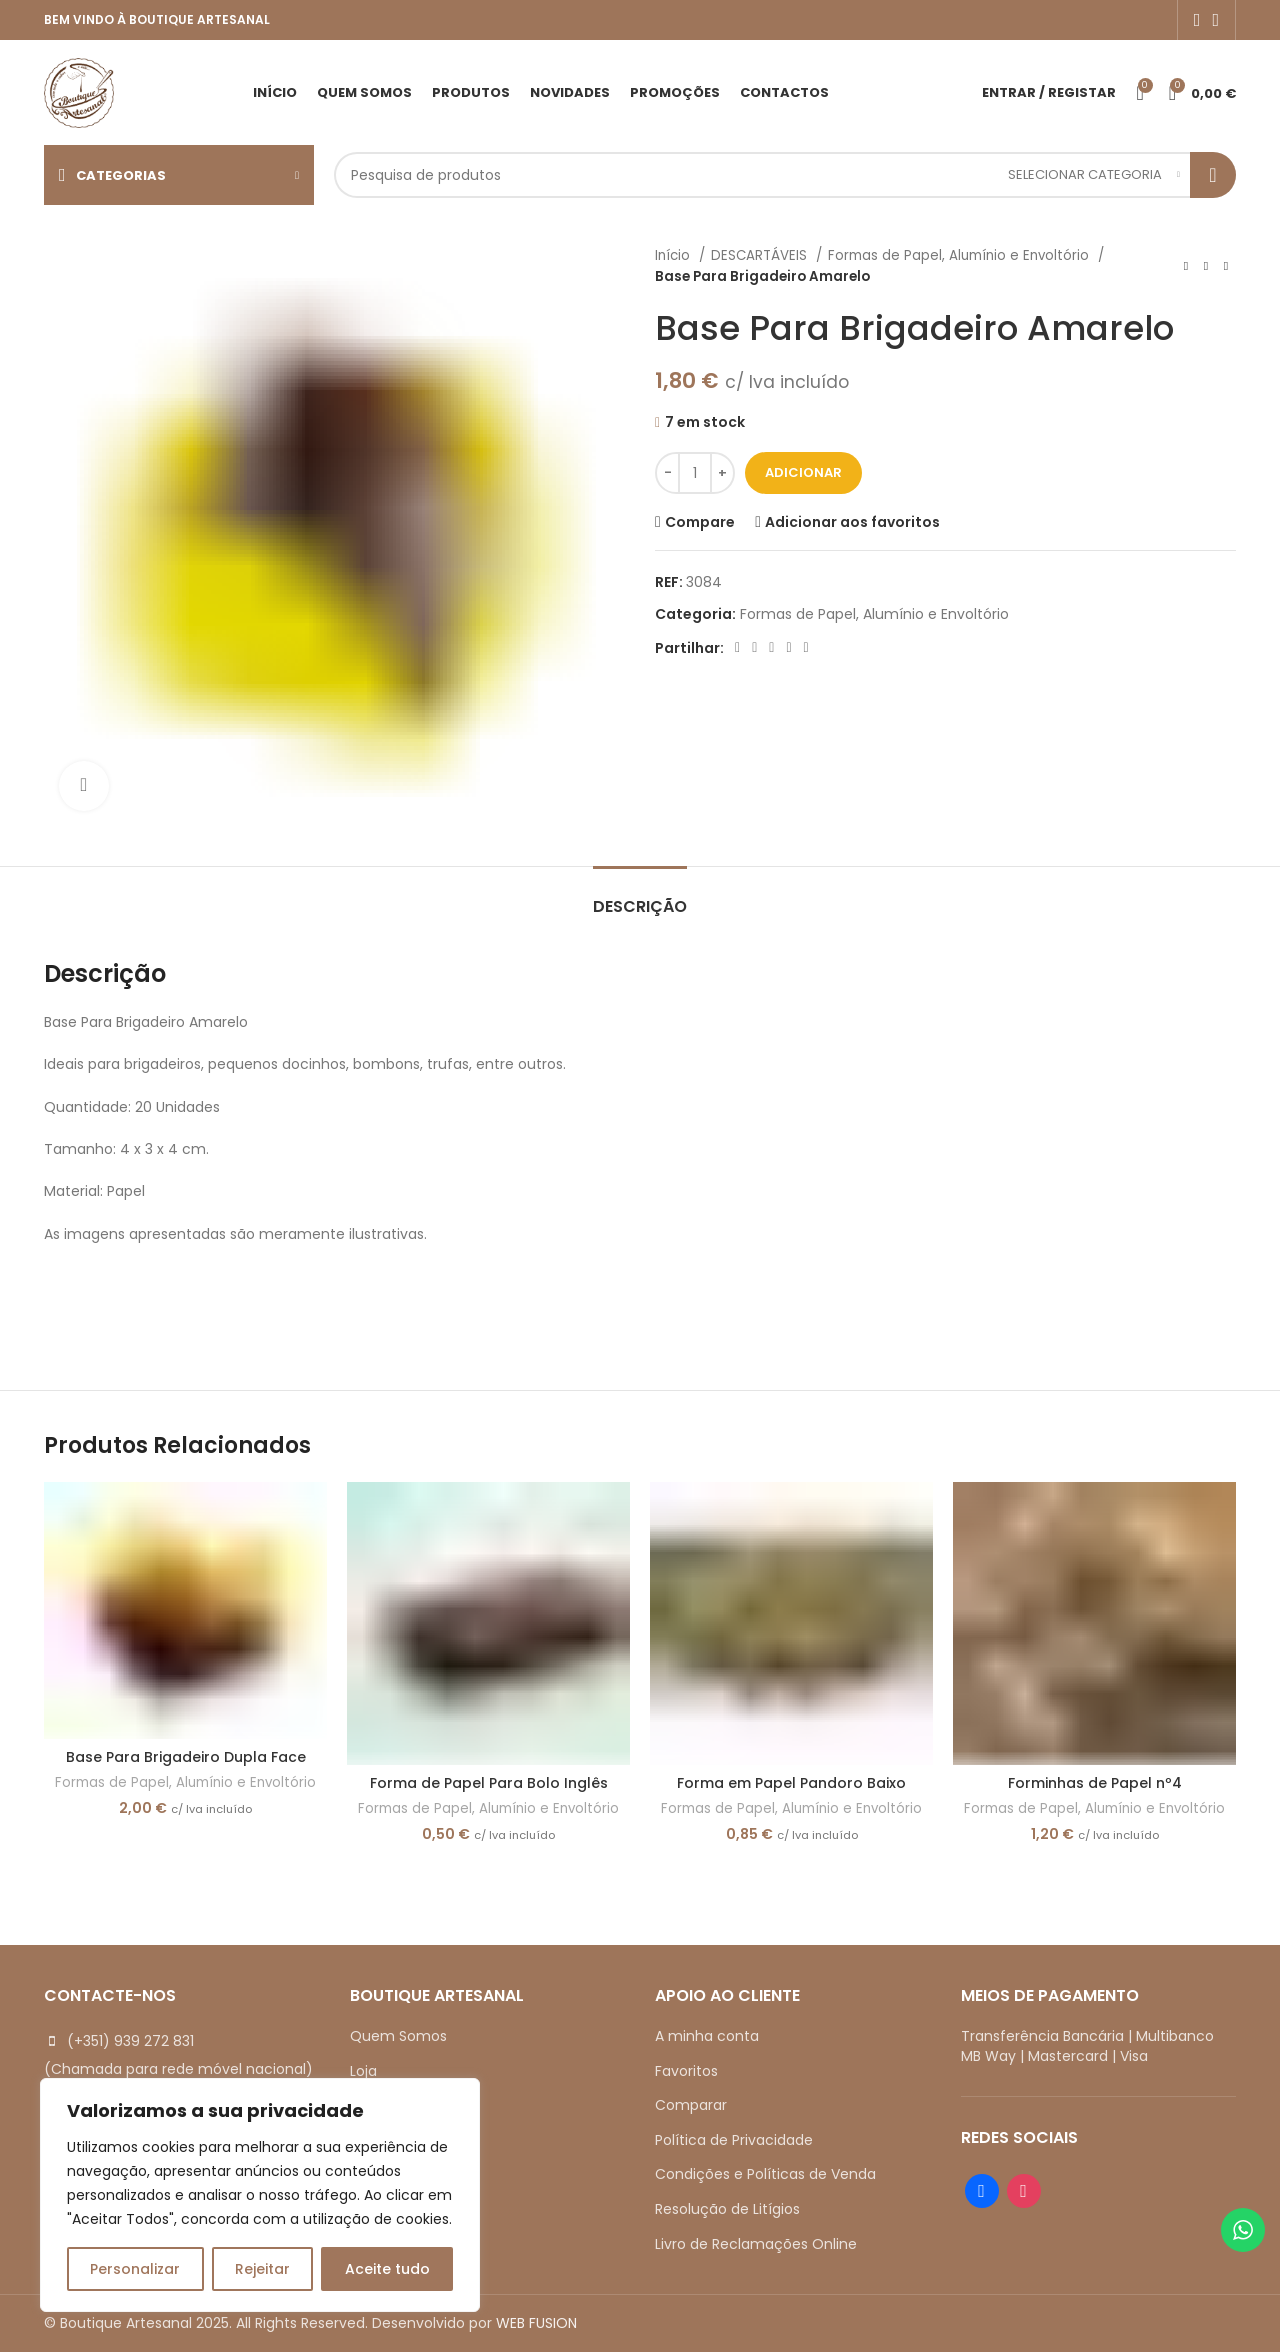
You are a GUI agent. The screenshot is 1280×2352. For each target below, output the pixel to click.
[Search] (785, 175)
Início (674, 255)
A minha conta (707, 2036)
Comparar (691, 2105)
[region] (260, 2195)
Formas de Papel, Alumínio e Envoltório (960, 255)
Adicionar (803, 472)
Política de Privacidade (734, 2140)
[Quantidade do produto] (695, 473)
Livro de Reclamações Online (756, 2244)
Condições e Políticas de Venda (765, 2174)
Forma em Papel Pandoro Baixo (791, 1783)
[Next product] (1226, 266)
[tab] (640, 896)
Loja (363, 2071)
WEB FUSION (536, 2323)
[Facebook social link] (1197, 20)
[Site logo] (79, 91)
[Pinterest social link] (771, 648)
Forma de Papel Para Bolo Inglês (489, 1783)
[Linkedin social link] (788, 648)
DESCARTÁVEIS (761, 255)
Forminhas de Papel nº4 (1095, 1783)
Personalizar (135, 2269)
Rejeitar (262, 2269)
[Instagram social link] (1215, 20)
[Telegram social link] (806, 648)
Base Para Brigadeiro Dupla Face (186, 1757)
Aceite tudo (387, 2269)
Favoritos (686, 2071)
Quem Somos (398, 2036)
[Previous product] (1186, 266)
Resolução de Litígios (727, 2209)
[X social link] (754, 648)
